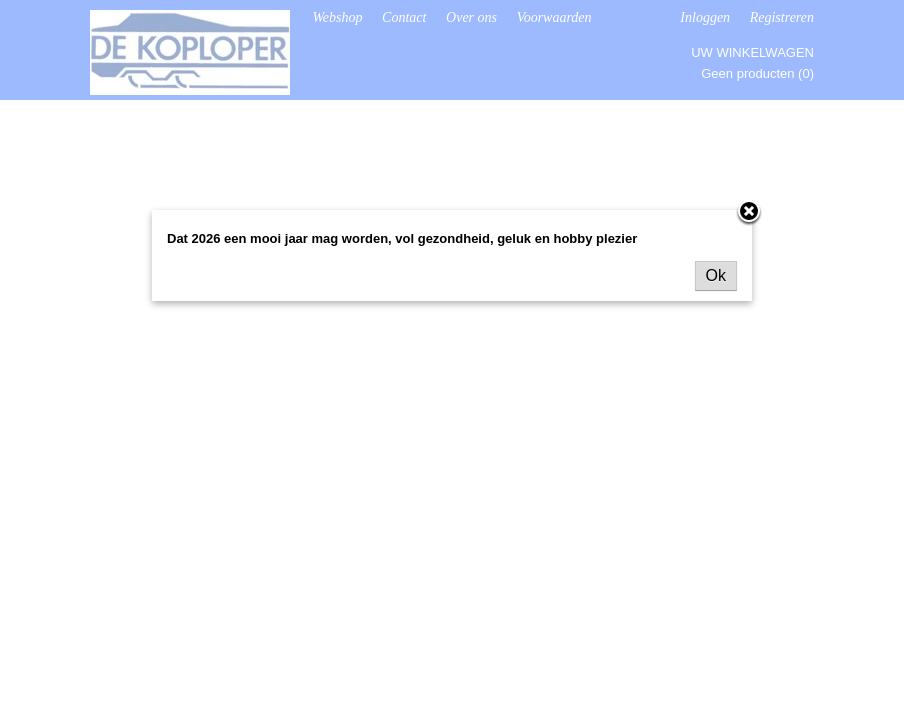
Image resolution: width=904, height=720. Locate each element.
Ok (716, 275)
